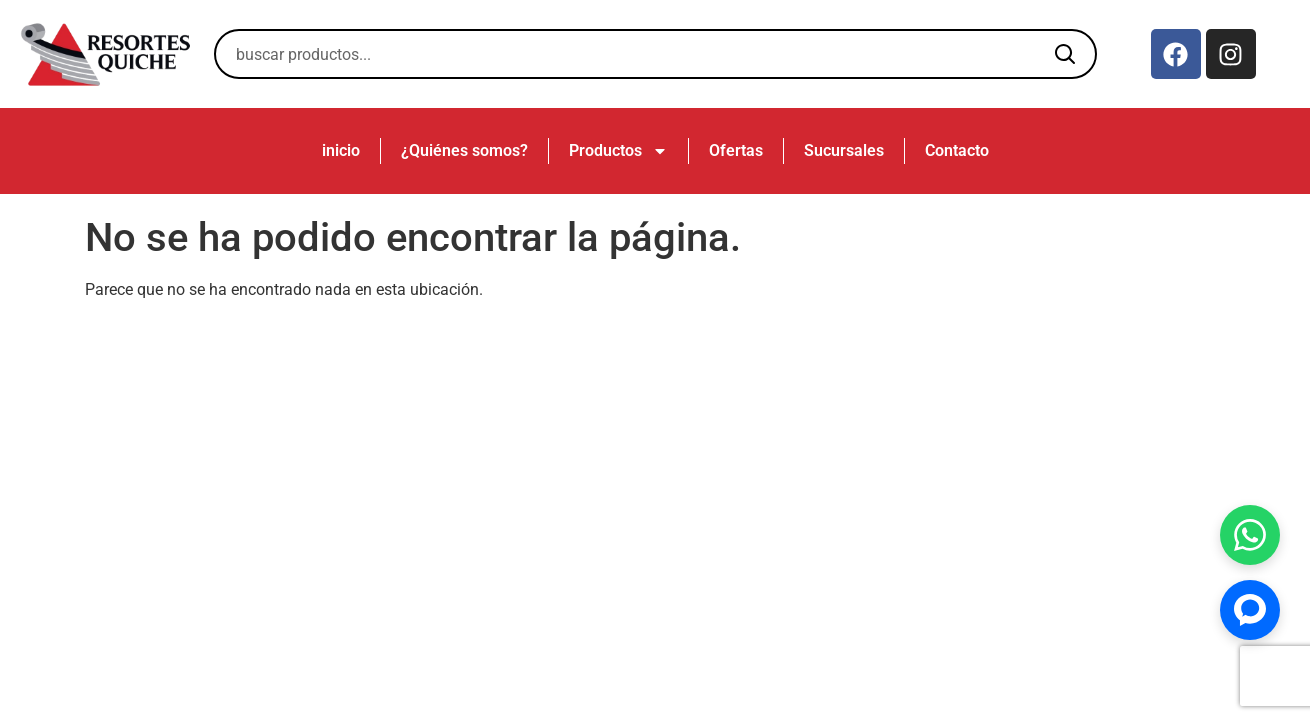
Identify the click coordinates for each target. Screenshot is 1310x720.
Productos (618, 151)
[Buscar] (1065, 54)
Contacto (957, 150)
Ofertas (736, 150)
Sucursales (844, 150)
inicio (341, 150)
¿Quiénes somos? (464, 150)
